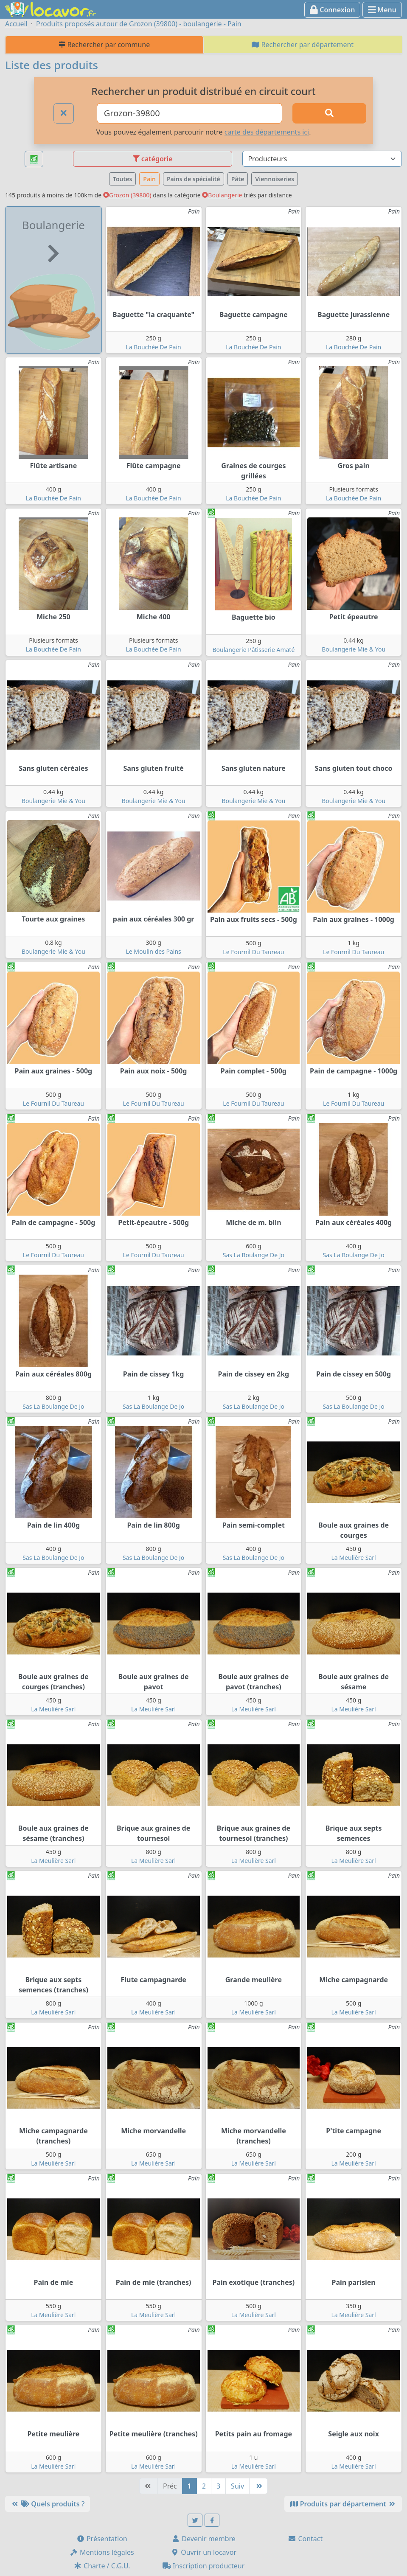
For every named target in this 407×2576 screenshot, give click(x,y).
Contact (305, 2538)
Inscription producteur (204, 2565)
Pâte (237, 179)
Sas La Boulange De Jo (253, 1255)
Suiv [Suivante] (237, 2486)
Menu (382, 9)
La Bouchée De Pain (153, 347)
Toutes (122, 179)
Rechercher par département (303, 44)
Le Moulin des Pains (153, 951)
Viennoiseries (274, 179)
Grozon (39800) (127, 195)
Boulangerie (222, 195)
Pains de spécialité (193, 179)
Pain (149, 179)
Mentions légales (102, 2552)
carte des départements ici (267, 132)
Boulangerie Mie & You (353, 649)
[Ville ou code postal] (190, 113)
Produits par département (343, 2504)
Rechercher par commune (104, 44)
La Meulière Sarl (353, 1557)
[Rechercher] (329, 113)
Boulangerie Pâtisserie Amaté (253, 650)
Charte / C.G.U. (101, 2565)
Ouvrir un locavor (203, 2552)
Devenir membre (203, 2538)
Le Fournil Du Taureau (253, 952)
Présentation (101, 2538)
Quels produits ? (47, 2504)
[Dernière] (258, 2486)
